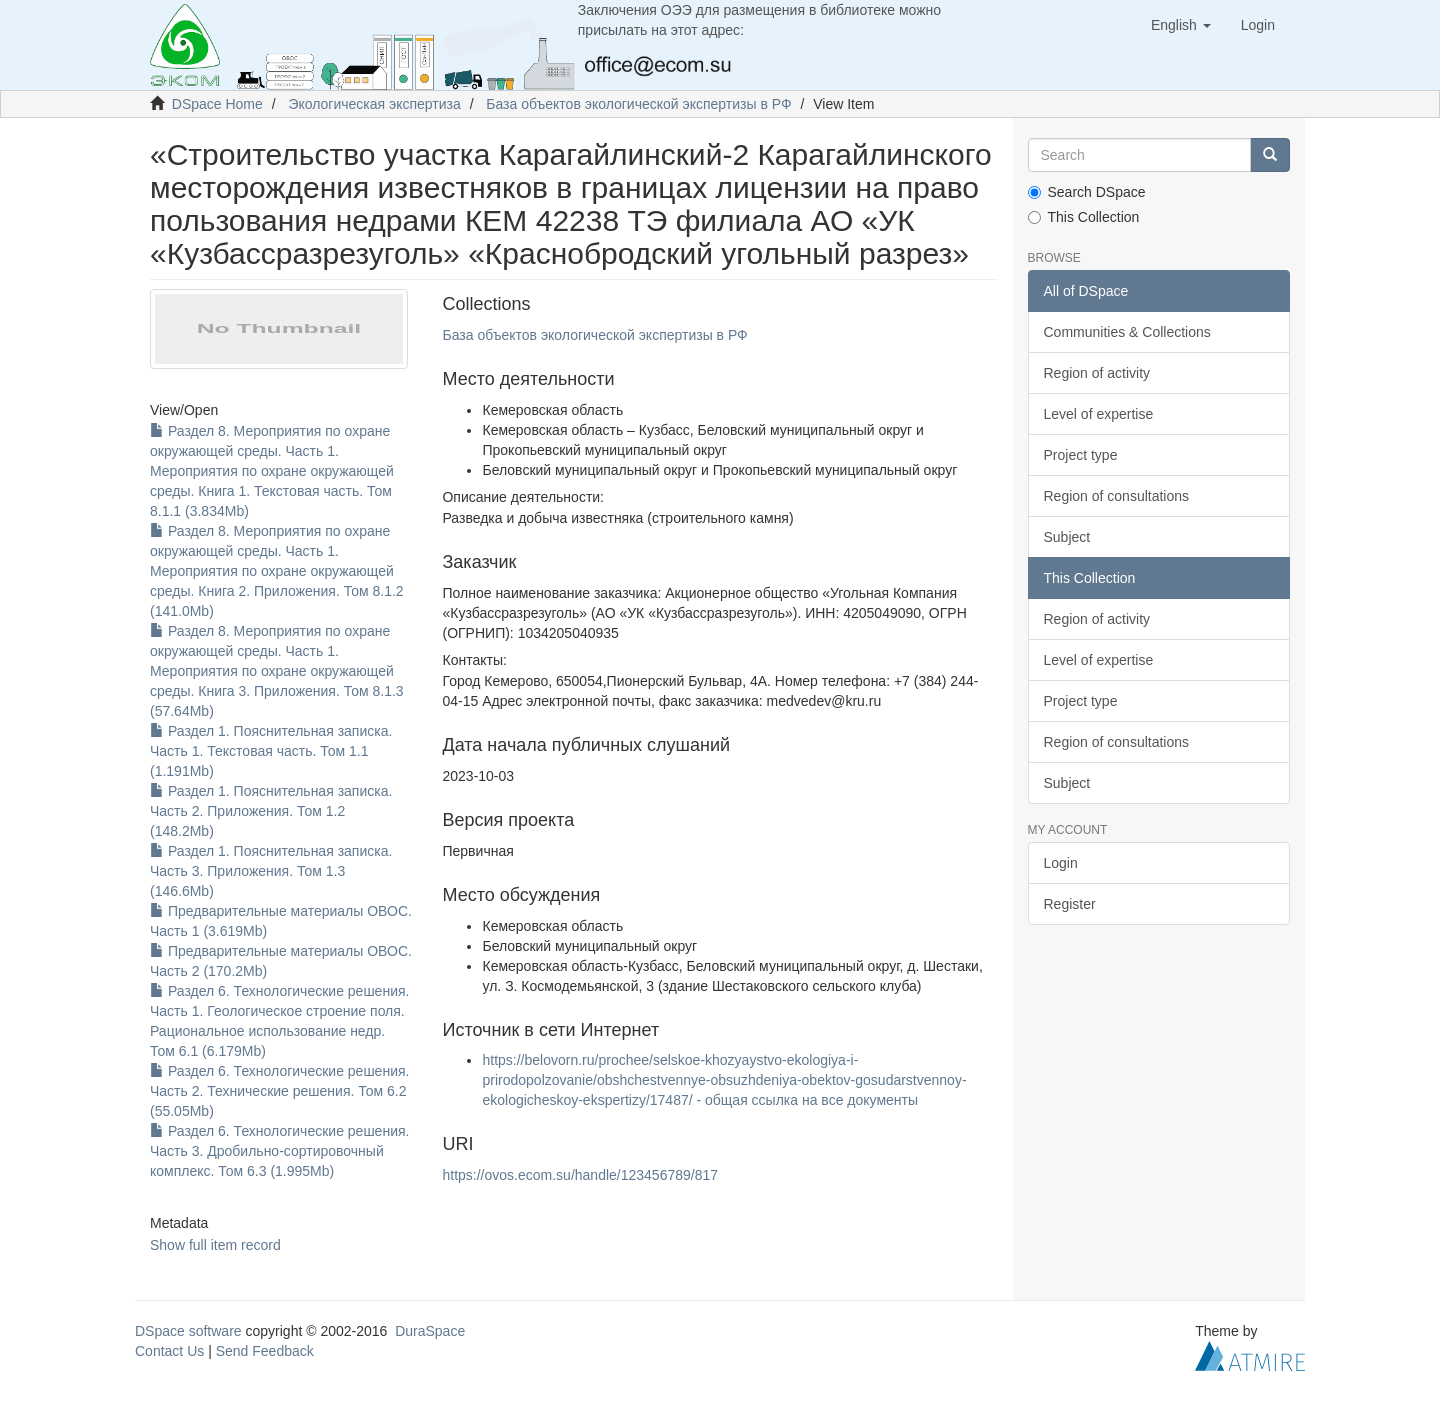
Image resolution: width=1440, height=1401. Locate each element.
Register (1070, 904)
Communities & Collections (1127, 332)
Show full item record (215, 1245)
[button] (1181, 25)
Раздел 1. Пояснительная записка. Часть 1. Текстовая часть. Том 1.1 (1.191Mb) (271, 751)
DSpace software (188, 1331)
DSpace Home (217, 104)
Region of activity (1097, 373)
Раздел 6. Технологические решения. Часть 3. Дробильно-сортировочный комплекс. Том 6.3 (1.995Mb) (279, 1151)
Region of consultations (1117, 496)
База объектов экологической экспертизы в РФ (638, 104)
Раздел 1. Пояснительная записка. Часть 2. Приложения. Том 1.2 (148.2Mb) (271, 811)
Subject (1067, 537)
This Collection (1084, 217)
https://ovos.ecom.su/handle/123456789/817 (580, 1175)
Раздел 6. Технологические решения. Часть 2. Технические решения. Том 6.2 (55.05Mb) (279, 1091)
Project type (1081, 455)
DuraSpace (430, 1331)
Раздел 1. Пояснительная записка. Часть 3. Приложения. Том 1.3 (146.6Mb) (271, 871)
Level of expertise (1099, 414)
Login (1061, 863)
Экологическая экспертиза (374, 104)
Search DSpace (1087, 192)
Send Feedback (265, 1351)
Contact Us (169, 1351)
